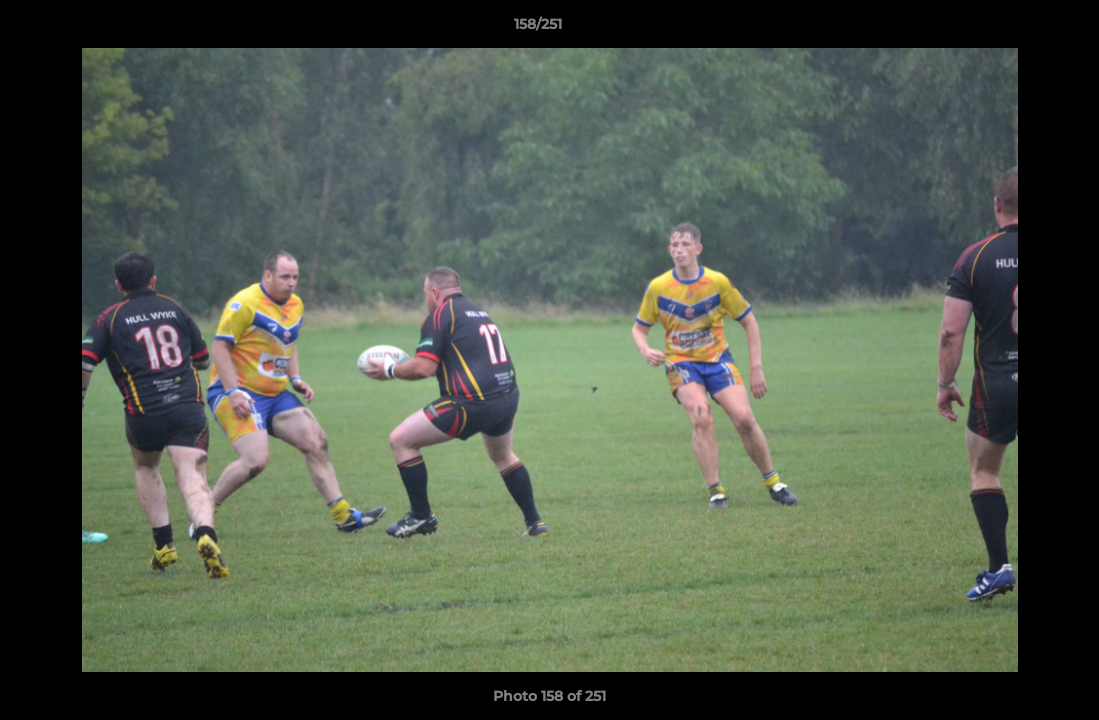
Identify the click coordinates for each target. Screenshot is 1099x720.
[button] (1015, 29)
